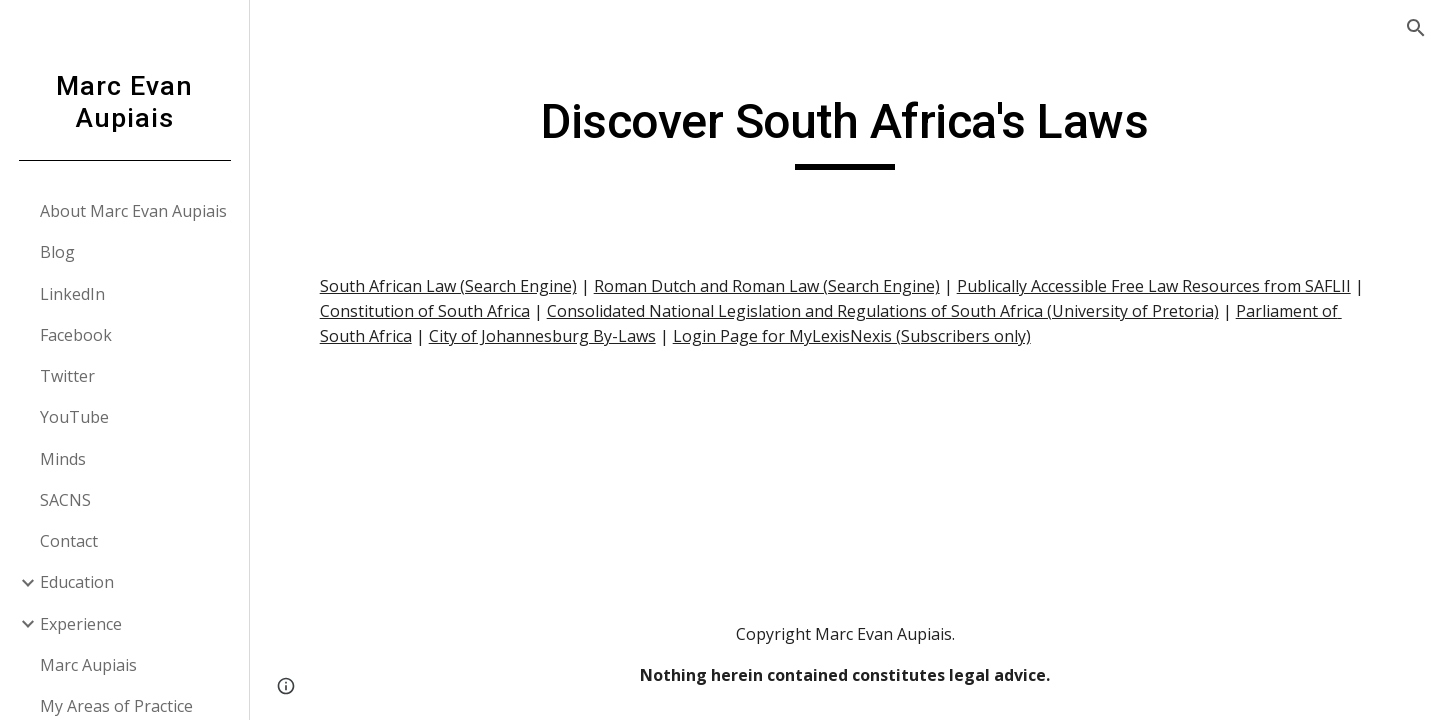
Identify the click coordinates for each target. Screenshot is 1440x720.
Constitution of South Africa (425, 311)
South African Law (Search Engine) (448, 286)
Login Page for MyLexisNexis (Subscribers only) (852, 336)
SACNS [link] (65, 500)
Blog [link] (57, 252)
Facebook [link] (76, 335)
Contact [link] (69, 541)
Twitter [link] (67, 376)
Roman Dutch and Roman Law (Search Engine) (767, 286)
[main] (845, 131)
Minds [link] (63, 459)
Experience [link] (81, 624)
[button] (1416, 28)
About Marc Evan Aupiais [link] (133, 211)
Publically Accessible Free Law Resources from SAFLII (1154, 286)
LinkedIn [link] (72, 294)
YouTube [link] (74, 417)
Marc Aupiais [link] (88, 665)
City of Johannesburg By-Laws (542, 336)
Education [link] (77, 582)
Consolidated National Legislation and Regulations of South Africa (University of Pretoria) (883, 311)
